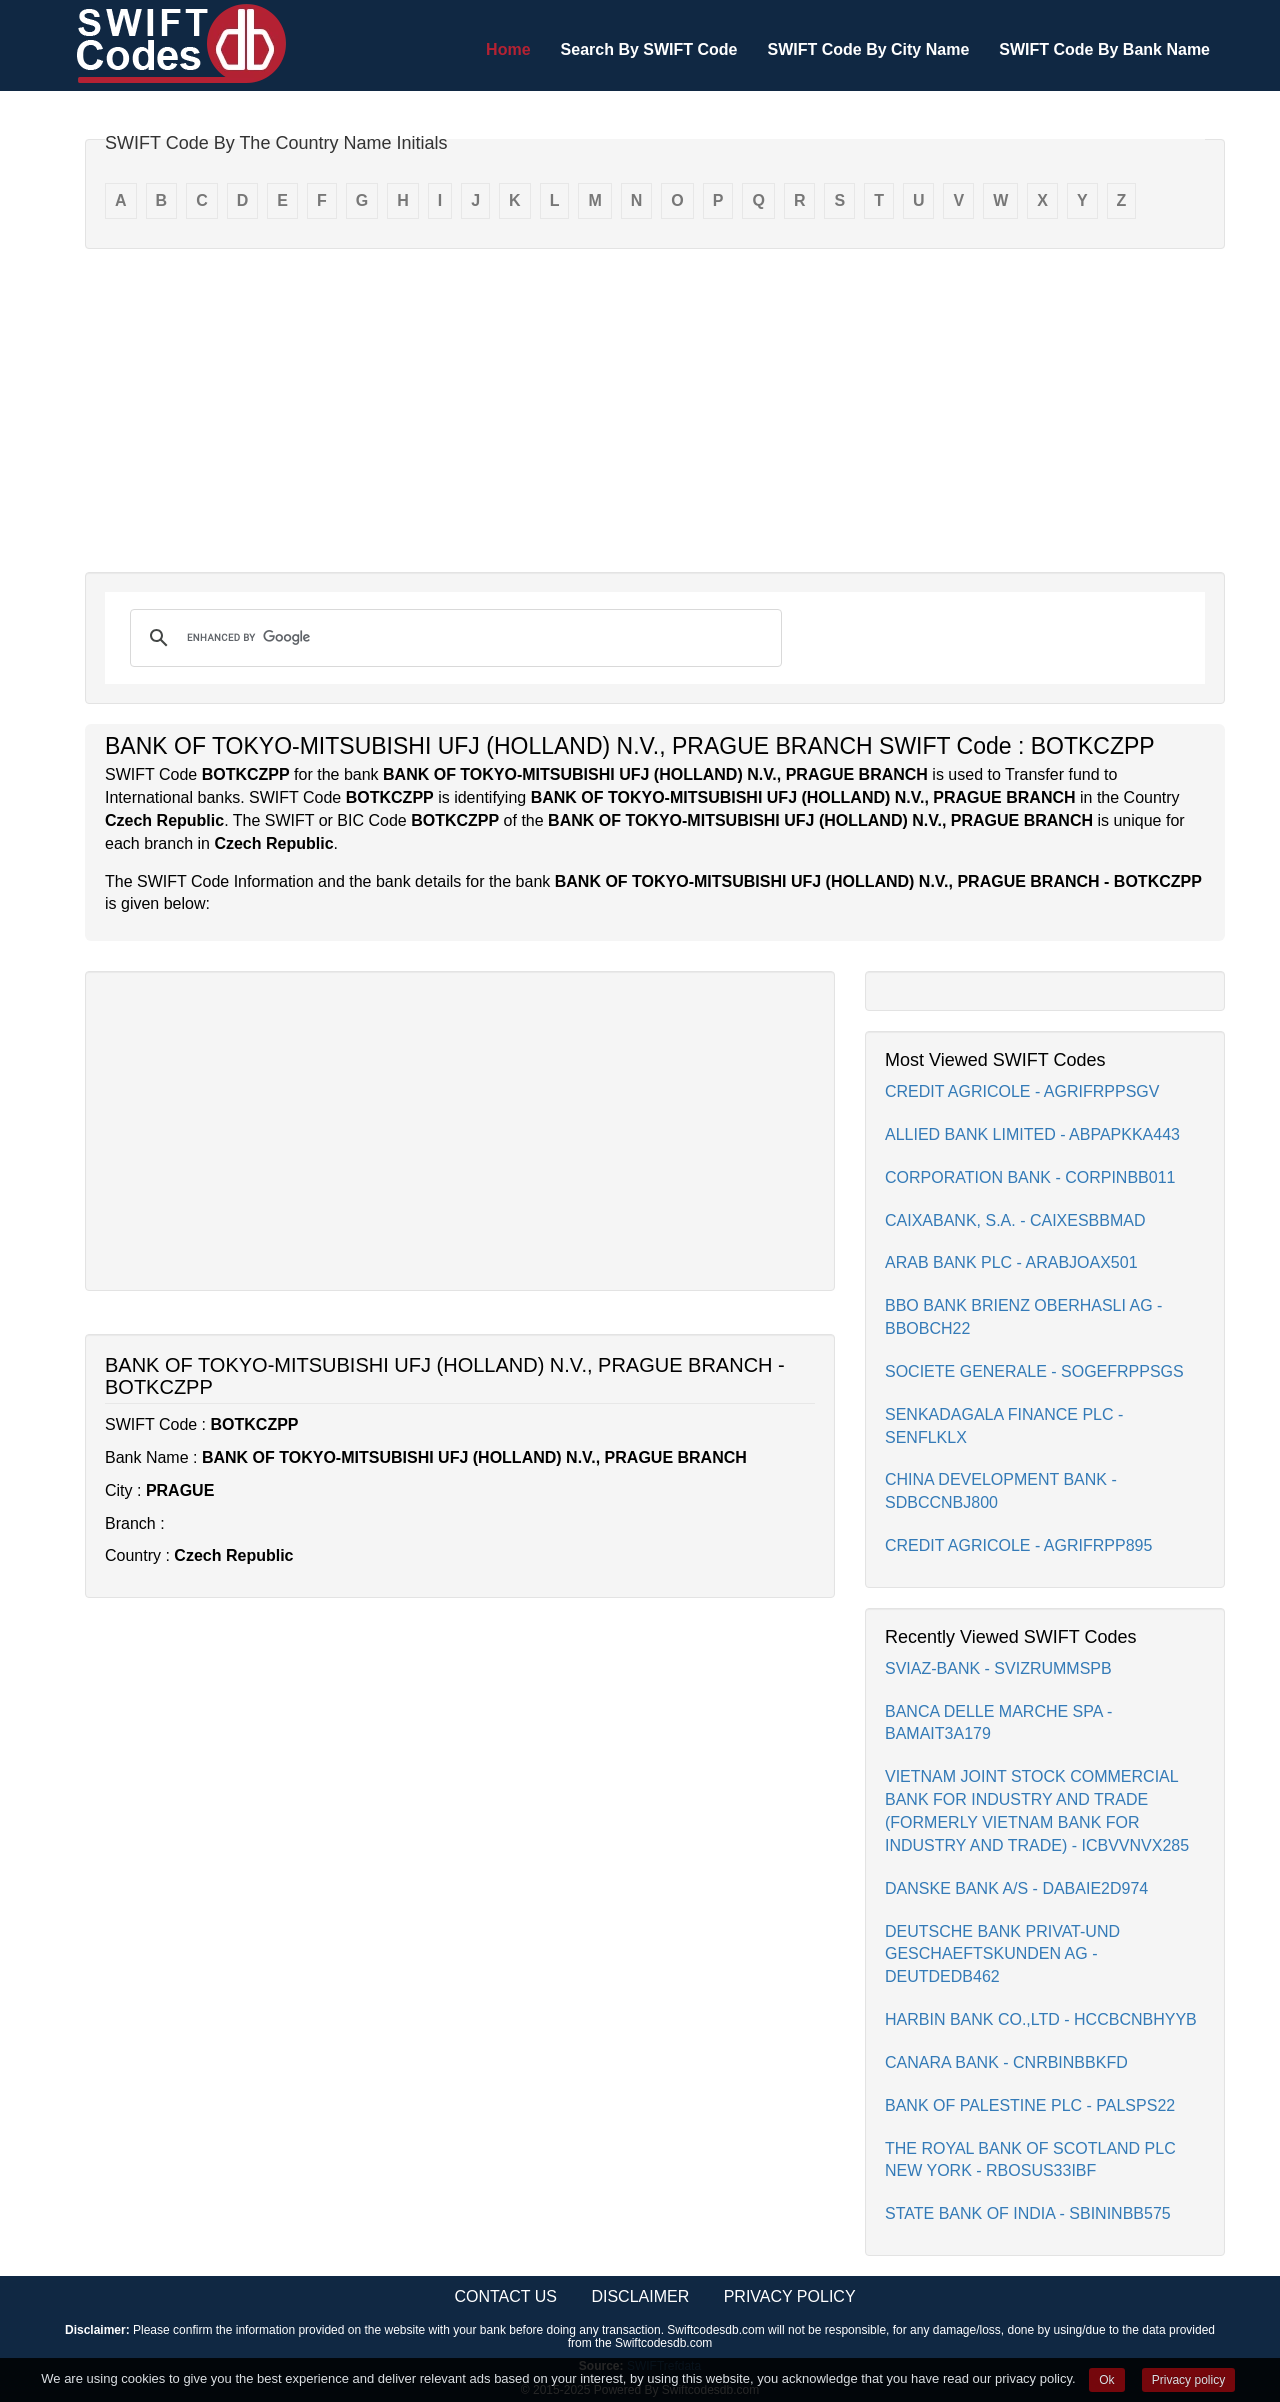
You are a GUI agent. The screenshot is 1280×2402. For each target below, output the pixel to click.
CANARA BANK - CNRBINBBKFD (1006, 2062)
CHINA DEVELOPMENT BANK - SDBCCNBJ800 (1001, 1491)
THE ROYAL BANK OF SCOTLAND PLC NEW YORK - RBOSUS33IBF (1030, 2160)
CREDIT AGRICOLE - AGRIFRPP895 (1018, 1545)
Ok (1106, 2380)
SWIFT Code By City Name (868, 49)
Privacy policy (1188, 2380)
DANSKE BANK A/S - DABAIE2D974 (1016, 1888)
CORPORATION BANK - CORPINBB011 (1030, 1177)
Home (508, 49)
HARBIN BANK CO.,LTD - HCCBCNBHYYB (1041, 2019)
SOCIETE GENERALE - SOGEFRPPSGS (1034, 1371)
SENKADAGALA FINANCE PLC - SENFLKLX (1004, 1426)
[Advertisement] (655, 409)
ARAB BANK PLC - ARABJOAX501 (1011, 1262)
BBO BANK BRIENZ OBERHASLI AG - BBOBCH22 (1023, 1317)
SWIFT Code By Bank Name (1104, 49)
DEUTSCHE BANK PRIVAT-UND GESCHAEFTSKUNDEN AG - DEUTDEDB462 (1002, 1954)
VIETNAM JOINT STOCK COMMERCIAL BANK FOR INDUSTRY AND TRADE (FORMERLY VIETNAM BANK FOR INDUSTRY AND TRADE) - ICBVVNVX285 (1037, 1811)
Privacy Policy (790, 2296)
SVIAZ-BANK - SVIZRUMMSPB (998, 1668)
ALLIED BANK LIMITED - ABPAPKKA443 (1032, 1134)
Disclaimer (640, 2296)
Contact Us (505, 2296)
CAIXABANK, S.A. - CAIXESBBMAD (1015, 1220)
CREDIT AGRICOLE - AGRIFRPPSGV (1022, 1091)
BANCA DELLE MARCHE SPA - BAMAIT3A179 (998, 1723)
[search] (453, 638)
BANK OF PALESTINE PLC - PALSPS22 (1030, 2105)
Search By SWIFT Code (649, 49)
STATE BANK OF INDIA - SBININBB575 (1028, 2213)
